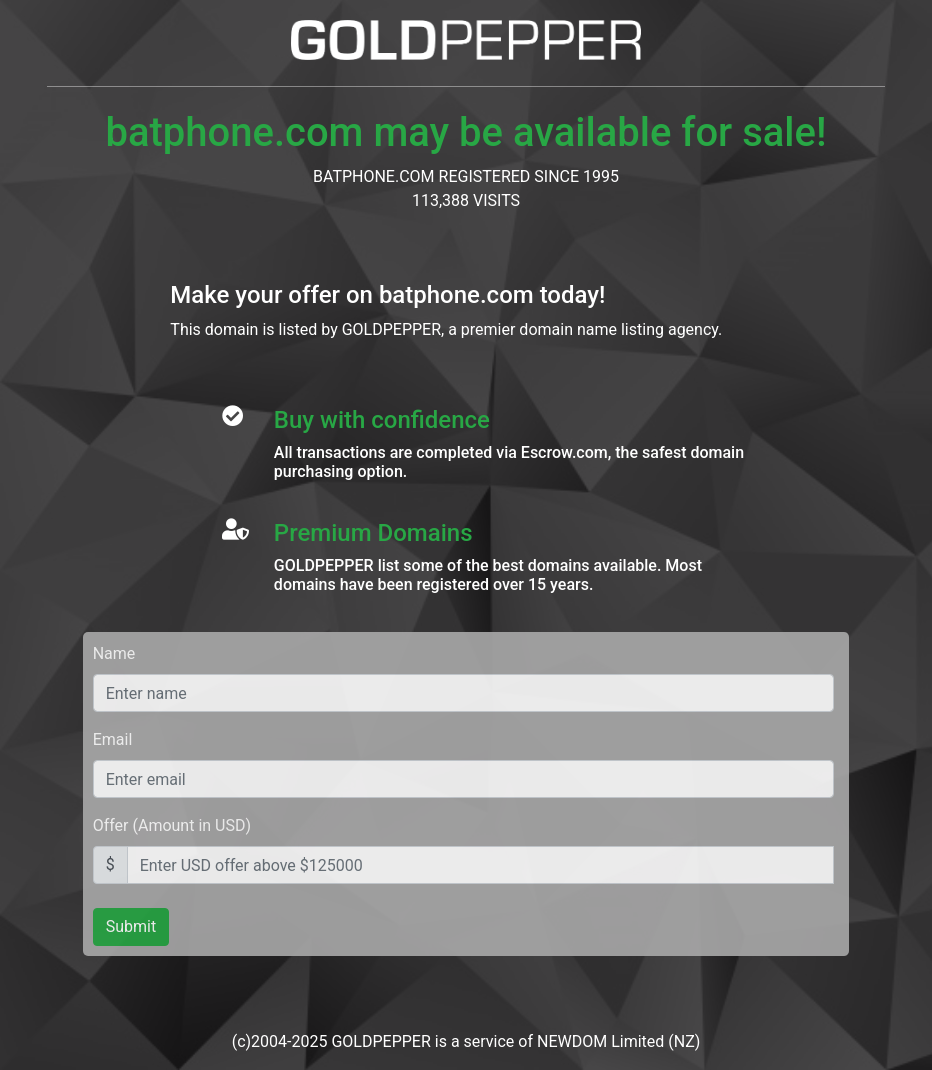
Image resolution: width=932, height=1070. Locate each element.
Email (113, 739)
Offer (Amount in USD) (172, 825)
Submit (131, 926)
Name (114, 653)
